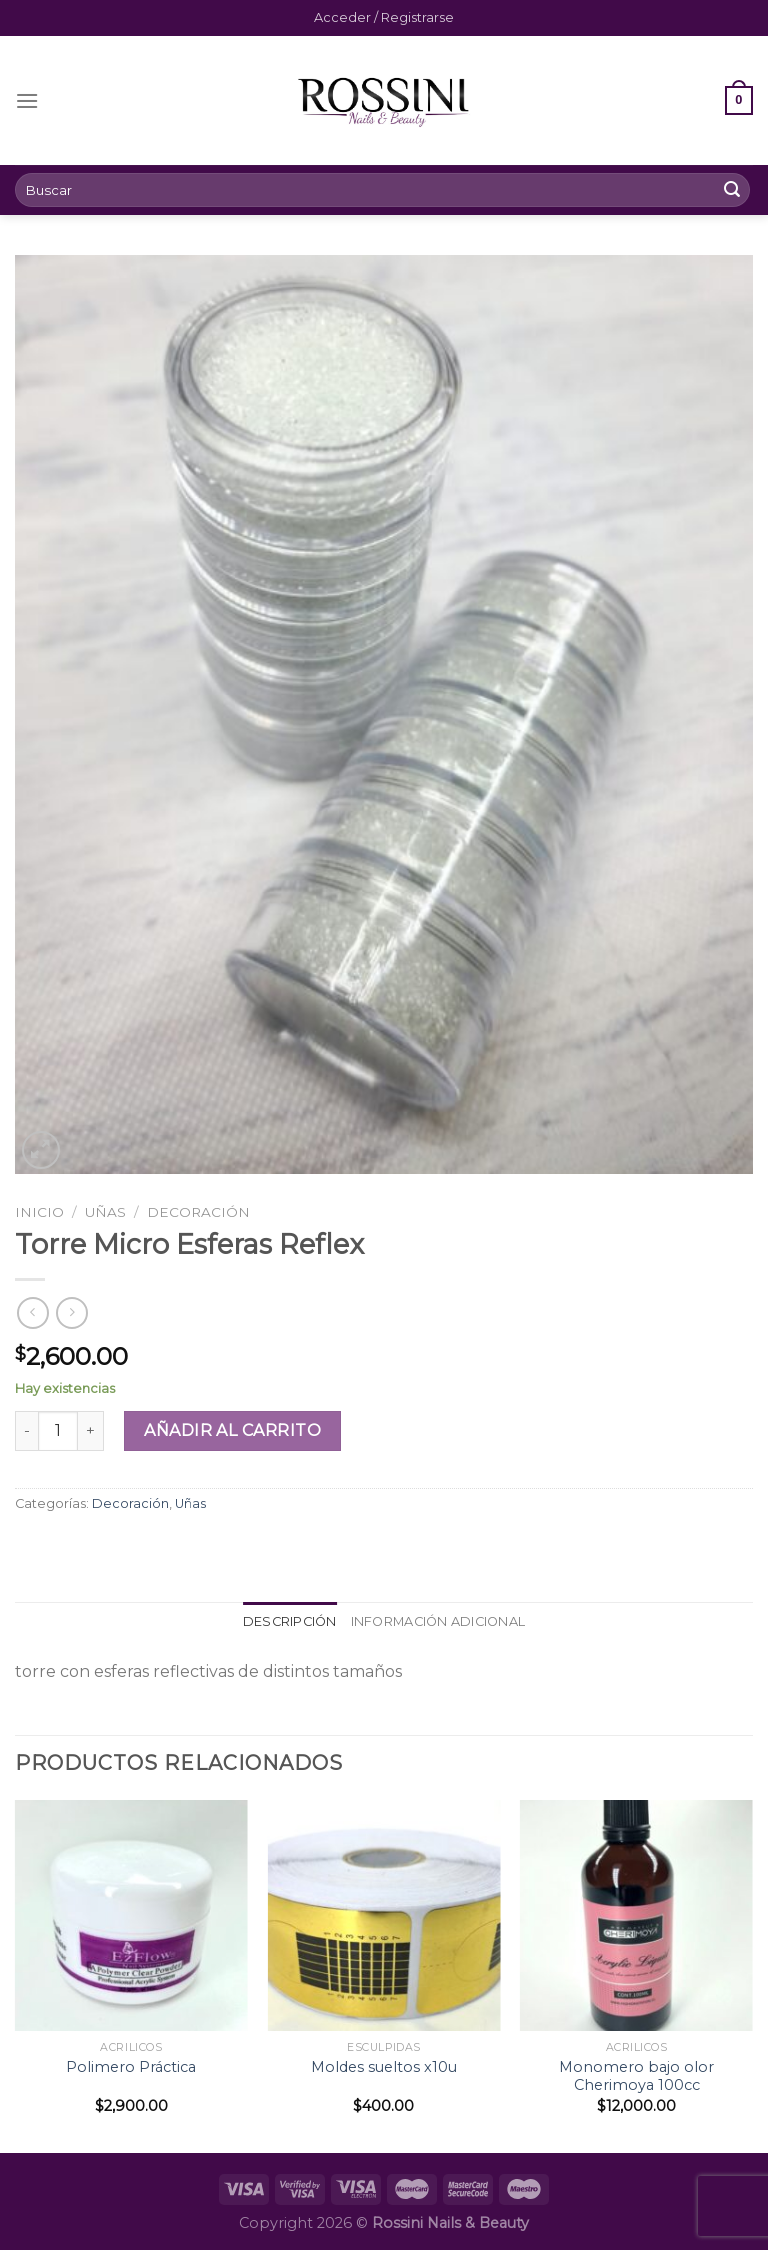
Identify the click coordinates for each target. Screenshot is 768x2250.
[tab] (290, 1622)
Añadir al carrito (232, 1430)
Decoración (198, 1212)
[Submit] (732, 190)
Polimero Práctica (131, 2067)
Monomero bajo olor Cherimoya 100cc (636, 2076)
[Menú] (27, 100)
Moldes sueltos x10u (384, 2067)
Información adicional (438, 1621)
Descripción (290, 1621)
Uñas (105, 1212)
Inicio (39, 1212)
